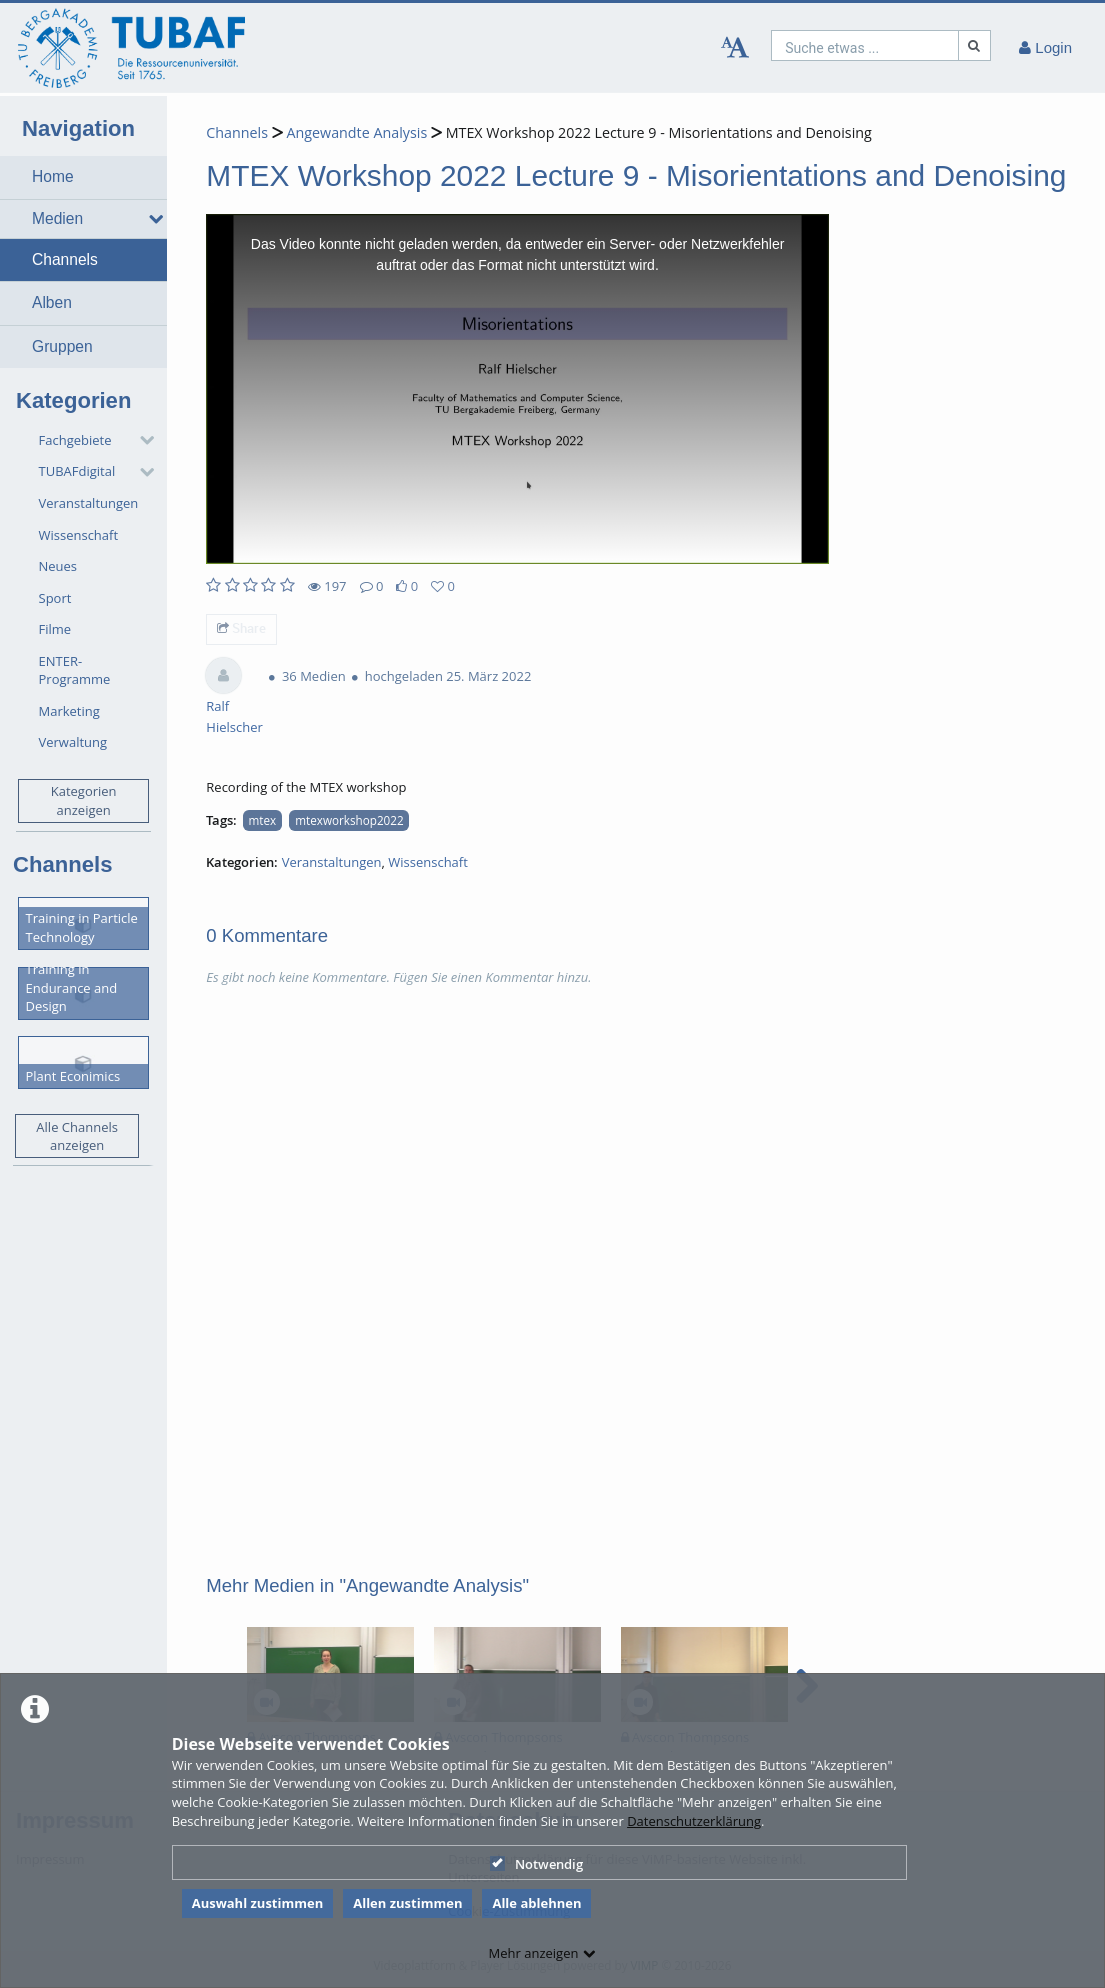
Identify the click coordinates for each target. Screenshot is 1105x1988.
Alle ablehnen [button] (536, 1903)
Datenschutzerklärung (694, 1821)
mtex (263, 820)
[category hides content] (141, 440)
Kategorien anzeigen (84, 800)
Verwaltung (73, 742)
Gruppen (62, 346)
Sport (55, 598)
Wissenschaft (79, 535)
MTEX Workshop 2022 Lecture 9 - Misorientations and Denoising (659, 132)
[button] (83, 177)
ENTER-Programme (75, 670)
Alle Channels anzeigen (77, 1136)
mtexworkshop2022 (349, 820)
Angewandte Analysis (356, 132)
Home (53, 176)
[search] (865, 45)
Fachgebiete (75, 440)
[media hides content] (150, 219)
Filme (55, 629)
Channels (65, 259)
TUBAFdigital (77, 471)
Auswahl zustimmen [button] (258, 1903)
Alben (52, 302)
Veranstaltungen (89, 503)
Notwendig (536, 1864)
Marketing (69, 711)
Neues (58, 566)
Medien (57, 218)
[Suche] (975, 45)
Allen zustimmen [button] (407, 1903)
